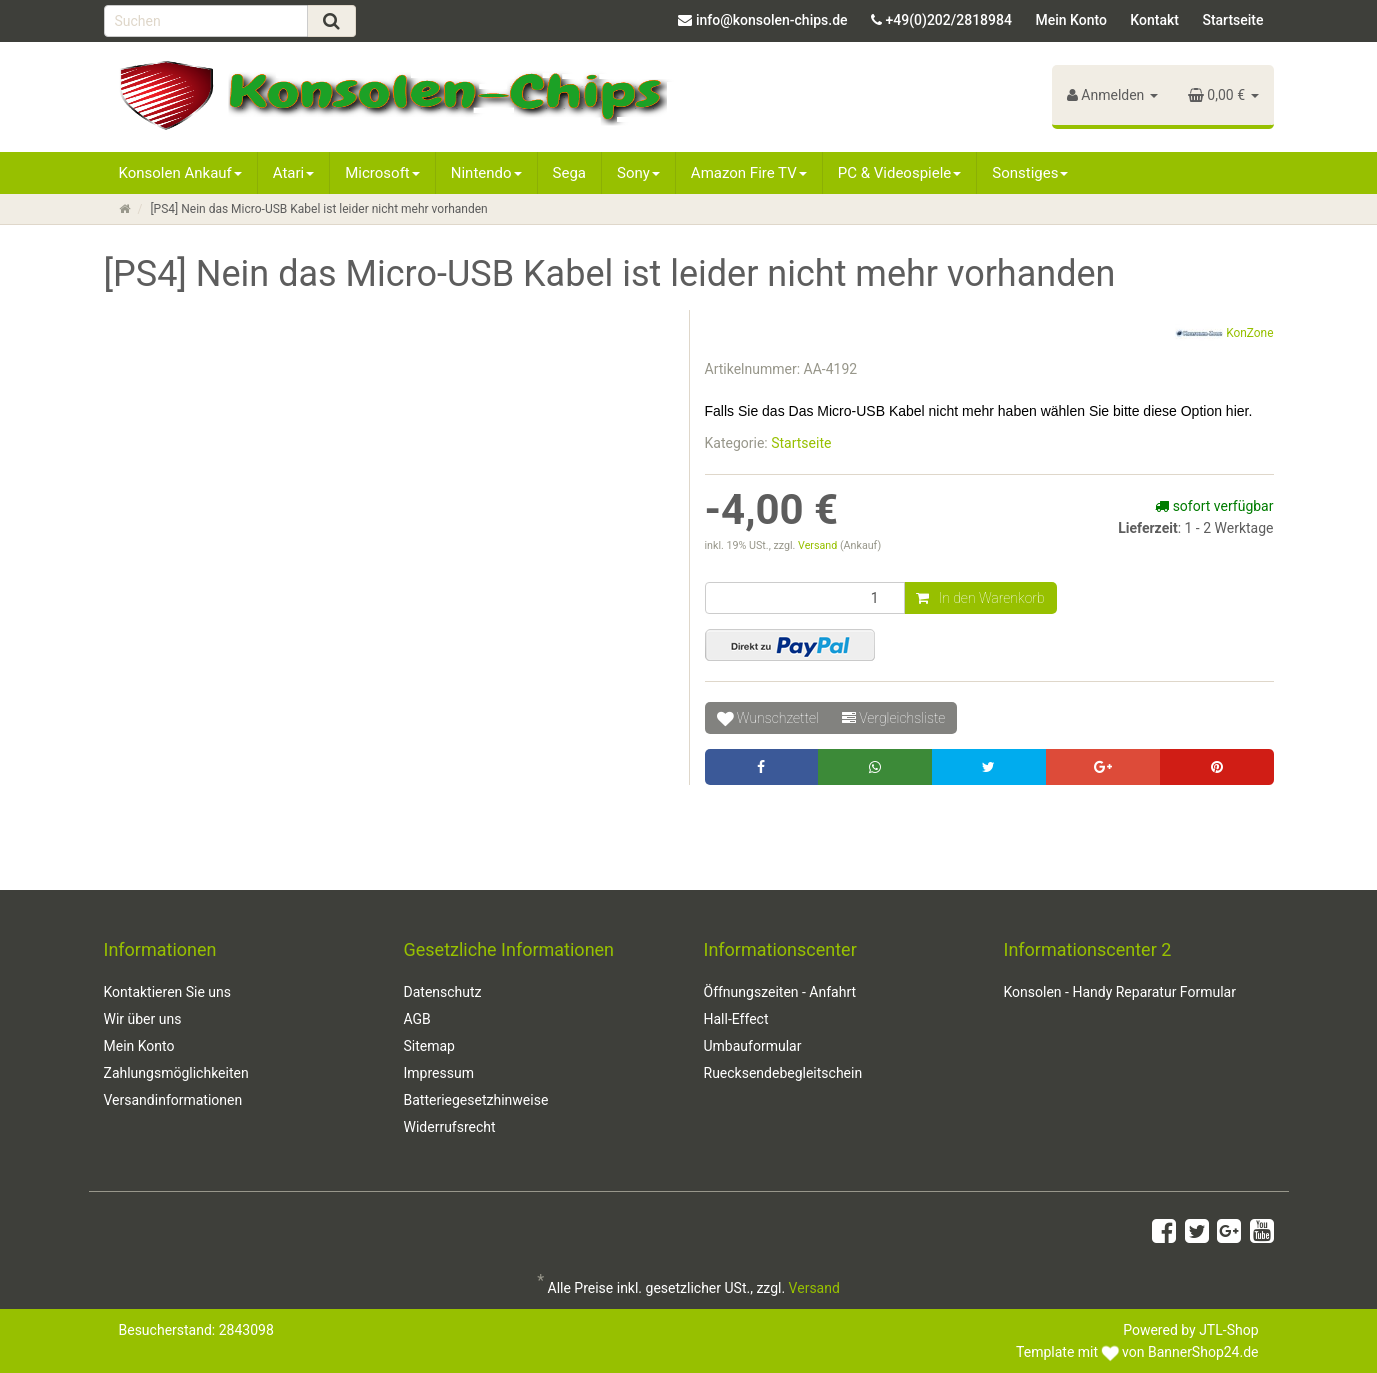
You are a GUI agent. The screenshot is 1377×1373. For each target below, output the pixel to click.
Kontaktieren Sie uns (168, 992)
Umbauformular (753, 1046)
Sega (569, 173)
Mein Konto (1070, 20)
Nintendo (486, 173)
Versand (819, 545)
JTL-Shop (1228, 1330)
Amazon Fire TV (749, 173)
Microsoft (382, 173)
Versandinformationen (173, 1100)
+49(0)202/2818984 (949, 20)
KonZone (1224, 334)
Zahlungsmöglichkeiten (176, 1073)
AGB (417, 1019)
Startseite (1232, 20)
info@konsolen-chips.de (772, 20)
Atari (293, 173)
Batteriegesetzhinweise (476, 1100)
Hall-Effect (736, 1019)
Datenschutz (443, 992)
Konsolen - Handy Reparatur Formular (1120, 992)
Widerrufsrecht (450, 1127)
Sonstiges (1030, 173)
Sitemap (429, 1046)
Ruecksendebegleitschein (783, 1073)
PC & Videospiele (900, 173)
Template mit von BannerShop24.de (1137, 1352)
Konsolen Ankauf (180, 173)
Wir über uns (143, 1019)
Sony (638, 173)
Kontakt (1154, 20)
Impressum (439, 1073)
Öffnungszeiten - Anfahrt (780, 992)
